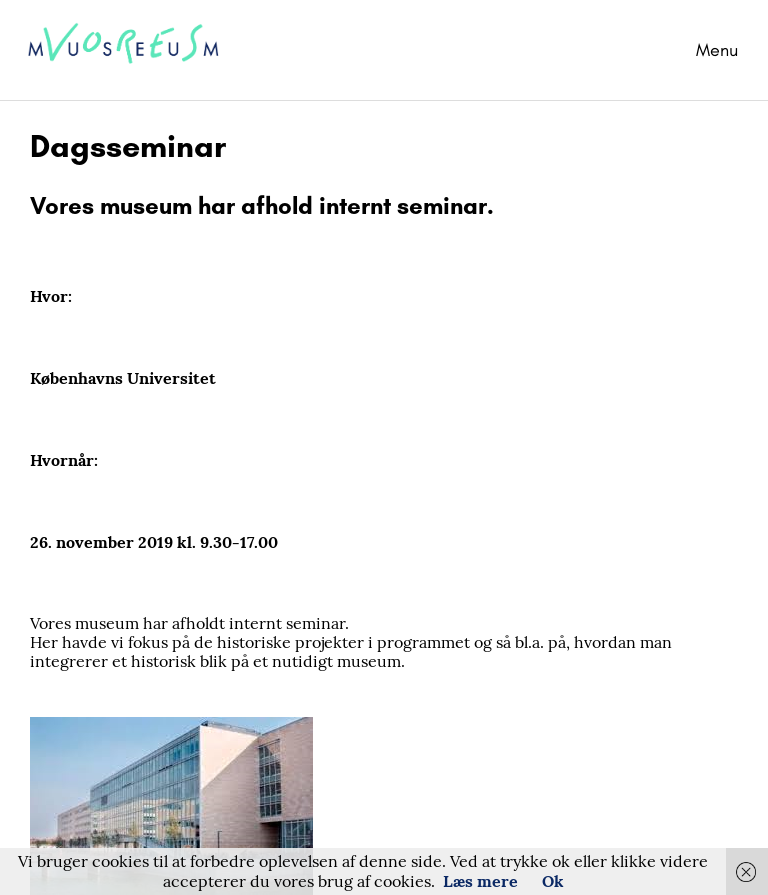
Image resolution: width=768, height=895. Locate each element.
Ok (553, 881)
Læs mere (480, 881)
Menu (717, 50)
